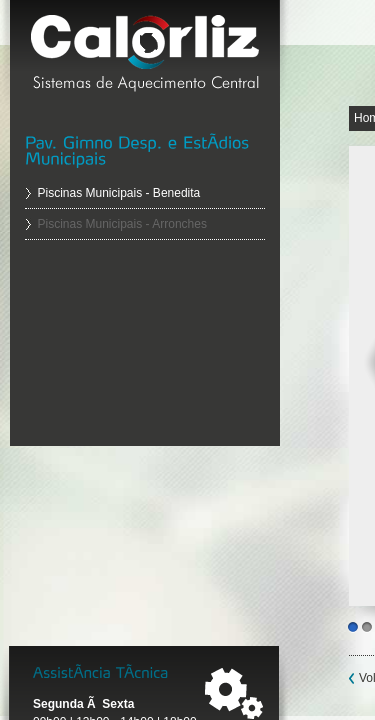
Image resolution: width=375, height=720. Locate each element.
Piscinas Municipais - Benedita (119, 193)
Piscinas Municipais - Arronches (122, 224)
